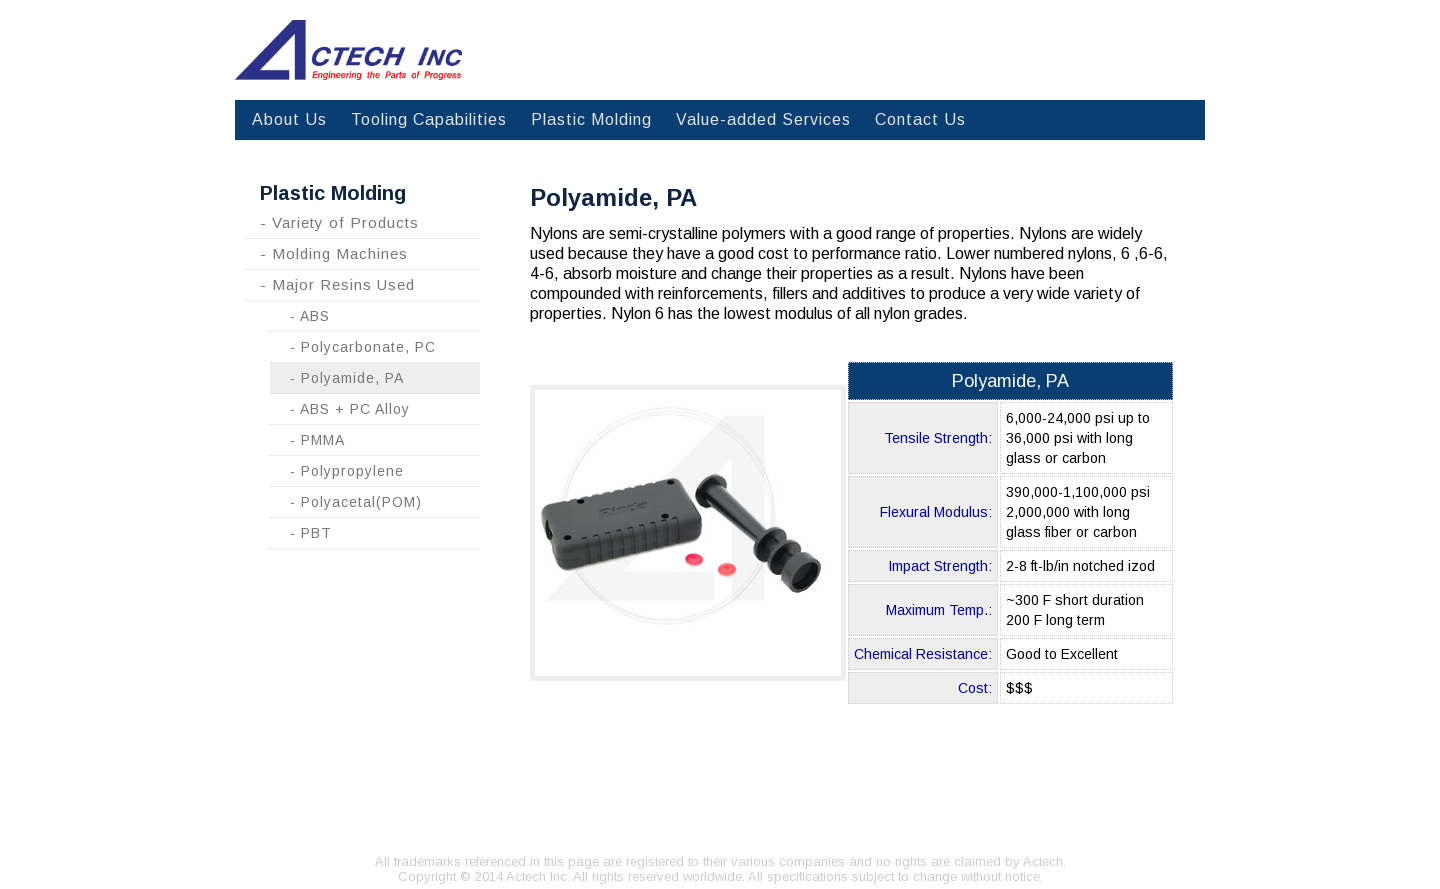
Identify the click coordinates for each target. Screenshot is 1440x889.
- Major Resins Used (337, 284)
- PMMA (317, 440)
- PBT (311, 533)
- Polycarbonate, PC (363, 347)
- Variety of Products (339, 222)
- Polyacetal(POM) (356, 502)
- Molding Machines (334, 253)
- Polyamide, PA (347, 378)
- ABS (310, 316)
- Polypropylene (347, 471)
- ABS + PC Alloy (350, 409)
